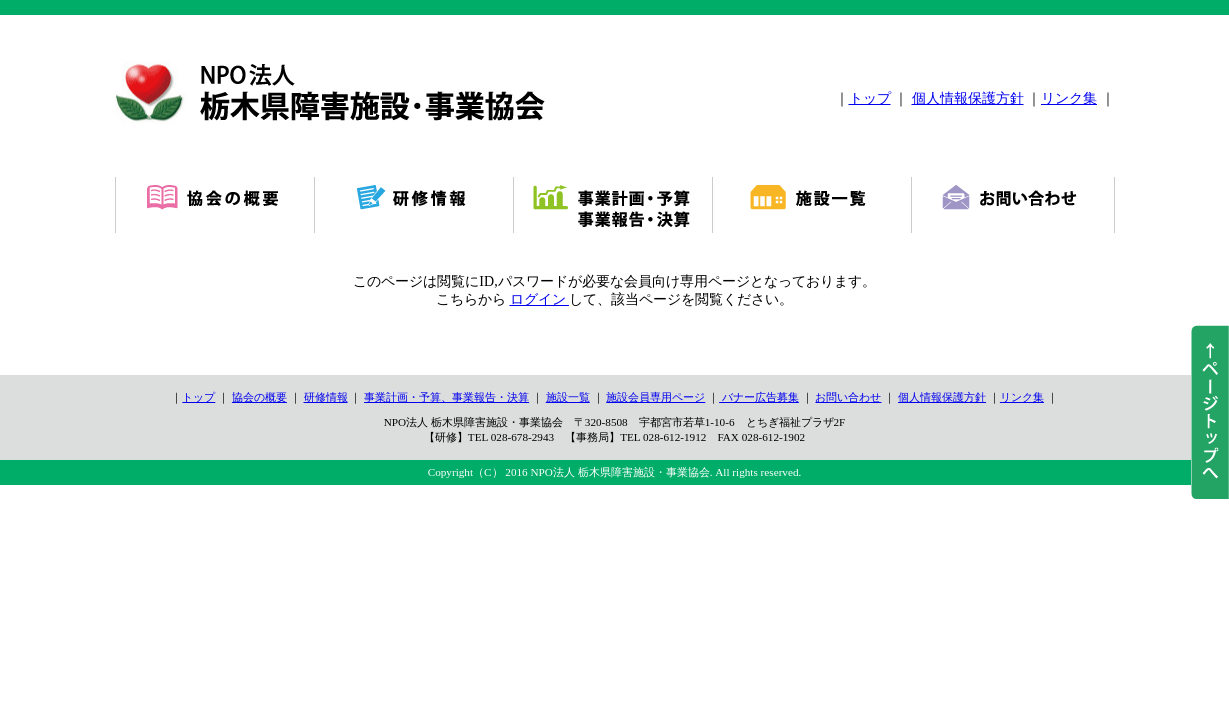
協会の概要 (259, 397)
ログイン (540, 299)
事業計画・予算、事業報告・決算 (446, 397)
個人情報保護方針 (968, 98)
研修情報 (326, 397)
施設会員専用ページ (655, 397)
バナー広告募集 (759, 397)
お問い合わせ (848, 397)
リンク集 (1069, 98)
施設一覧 (568, 397)
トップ (870, 98)
